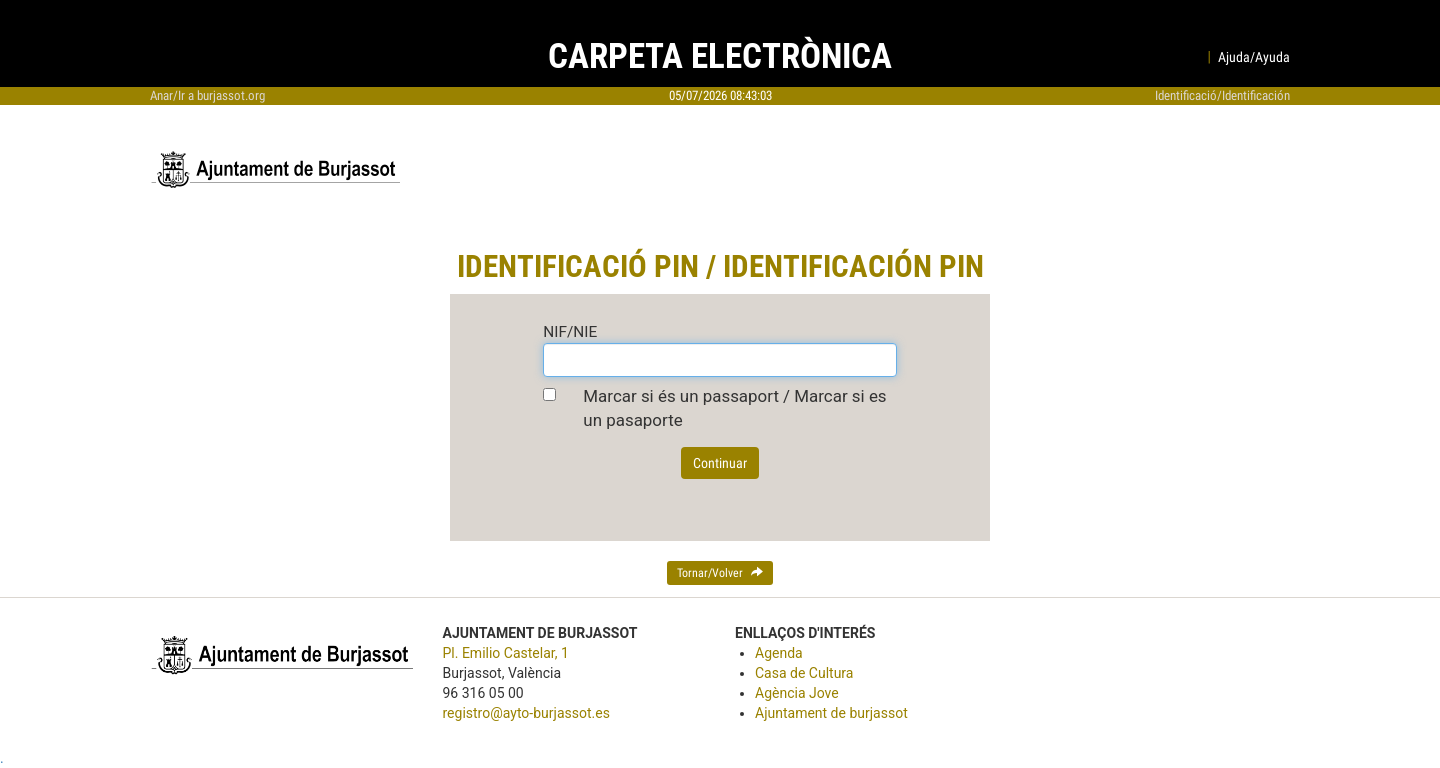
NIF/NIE (570, 332)
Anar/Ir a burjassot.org (207, 95)
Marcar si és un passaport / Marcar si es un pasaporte (734, 408)
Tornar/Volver (720, 573)
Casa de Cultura (804, 673)
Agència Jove (797, 693)
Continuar (720, 463)
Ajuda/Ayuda (1254, 57)
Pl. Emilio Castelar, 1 (506, 653)
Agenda (779, 653)
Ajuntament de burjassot (831, 713)
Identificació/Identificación (1222, 95)
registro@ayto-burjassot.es (526, 713)
